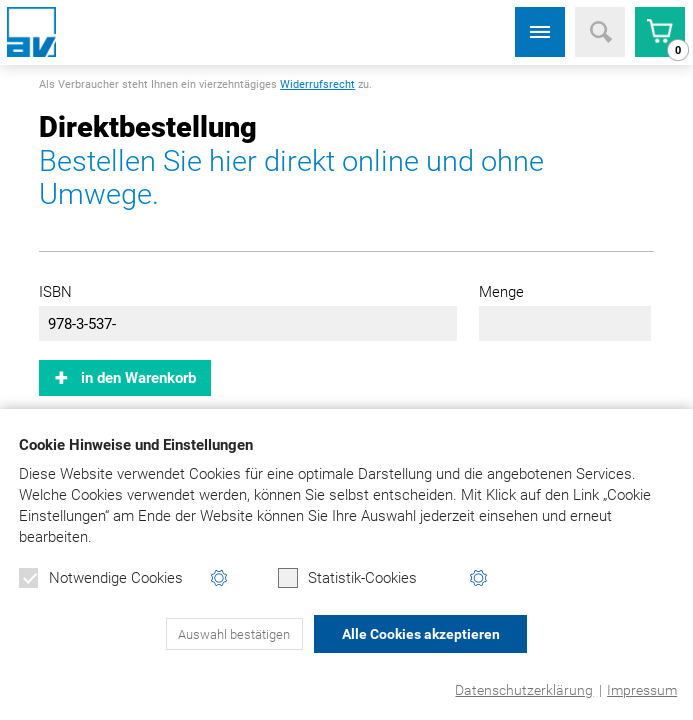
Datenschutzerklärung (524, 690)
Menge (501, 292)
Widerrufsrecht (317, 84)
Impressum (642, 690)
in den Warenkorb (138, 378)
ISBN (55, 292)
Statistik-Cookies (347, 578)
